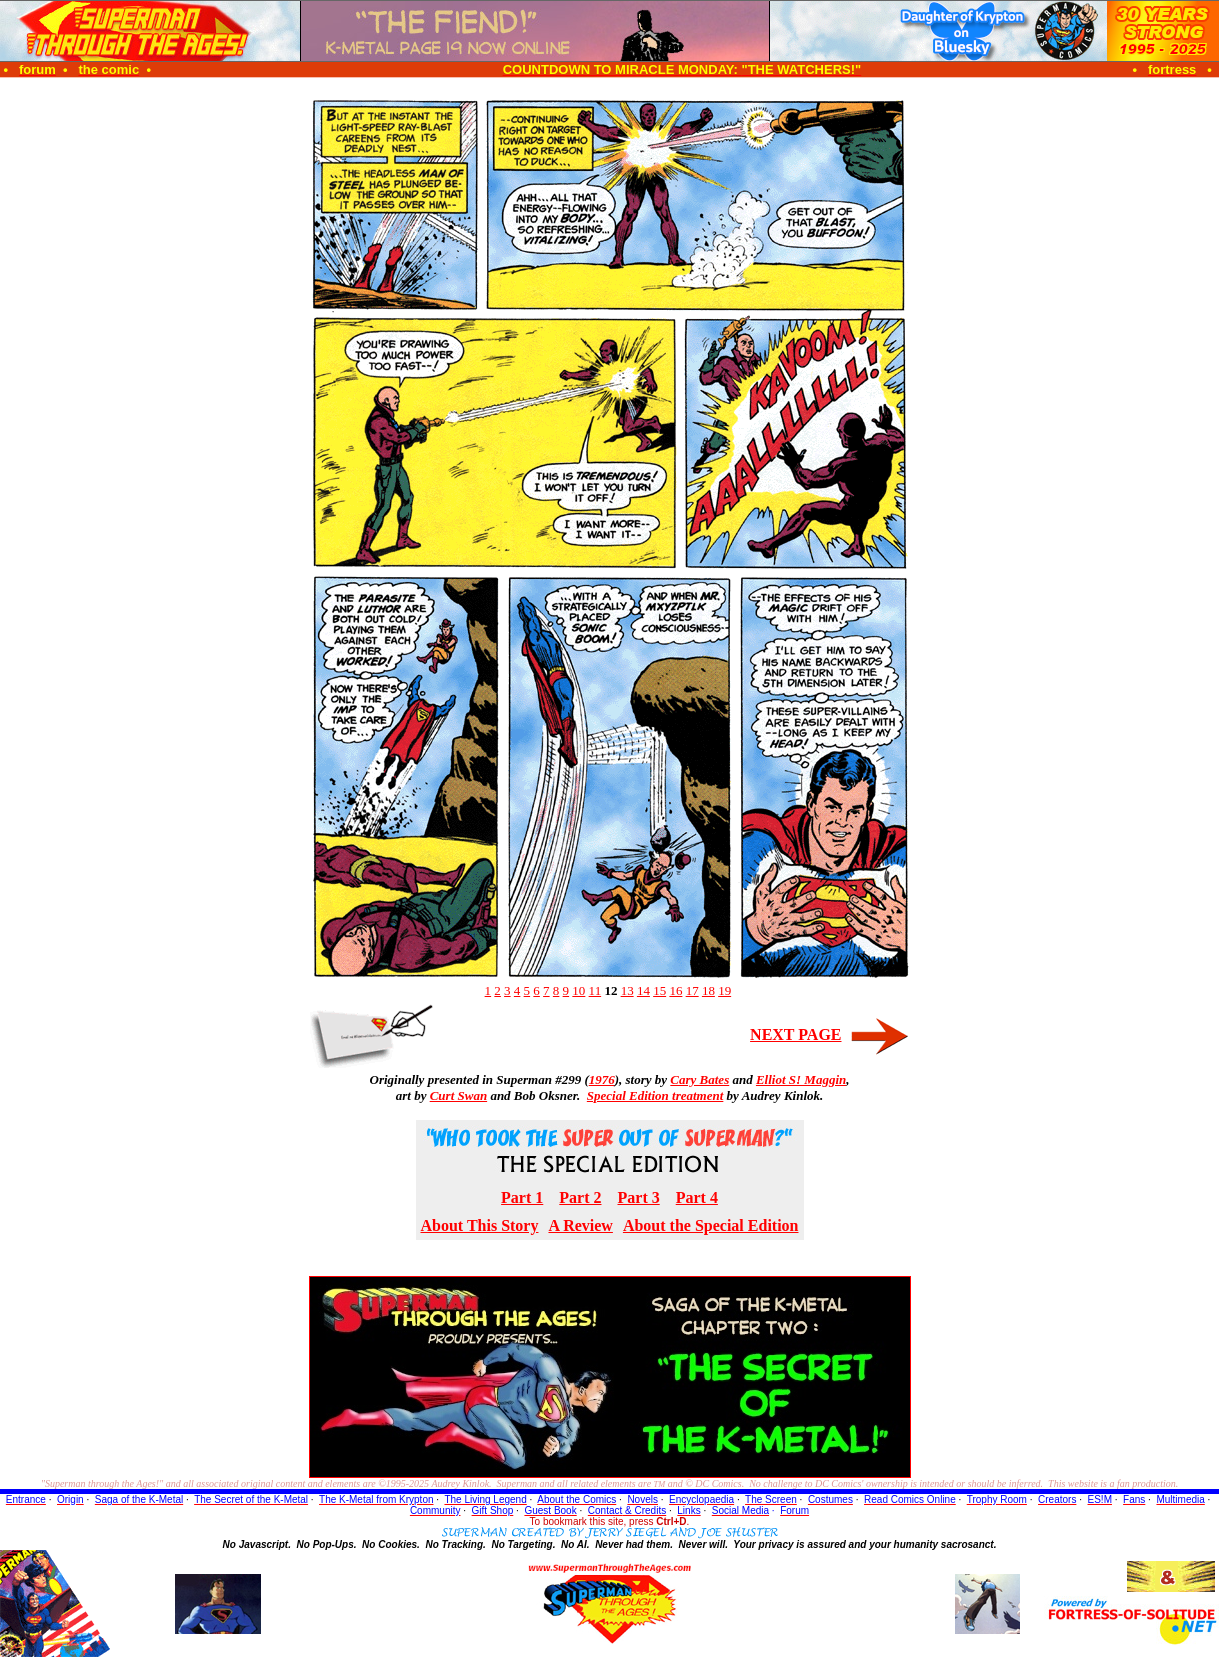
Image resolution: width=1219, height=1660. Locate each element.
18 (708, 990)
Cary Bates (699, 1079)
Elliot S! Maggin (801, 1079)
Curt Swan (458, 1095)
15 (659, 990)
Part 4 (697, 1197)
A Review (580, 1225)
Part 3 (639, 1197)
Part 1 (522, 1197)
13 (627, 990)
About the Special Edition (711, 1225)
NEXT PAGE (795, 1034)
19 (724, 990)
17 (692, 990)
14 (643, 990)
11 (595, 990)
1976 (602, 1079)
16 (675, 990)
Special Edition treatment (655, 1095)
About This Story (480, 1225)
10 (578, 990)
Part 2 (580, 1197)
